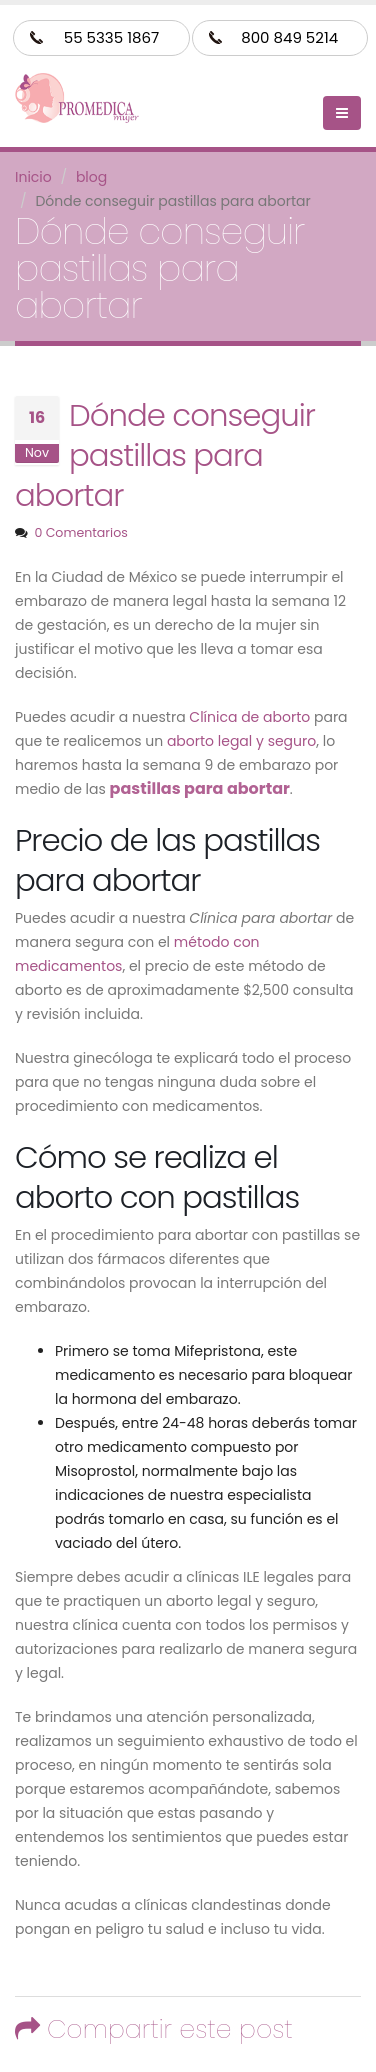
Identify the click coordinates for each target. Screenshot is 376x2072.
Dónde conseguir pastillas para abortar (165, 455)
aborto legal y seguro (241, 741)
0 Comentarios (80, 532)
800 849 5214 (289, 37)
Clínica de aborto (249, 717)
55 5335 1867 (111, 37)
